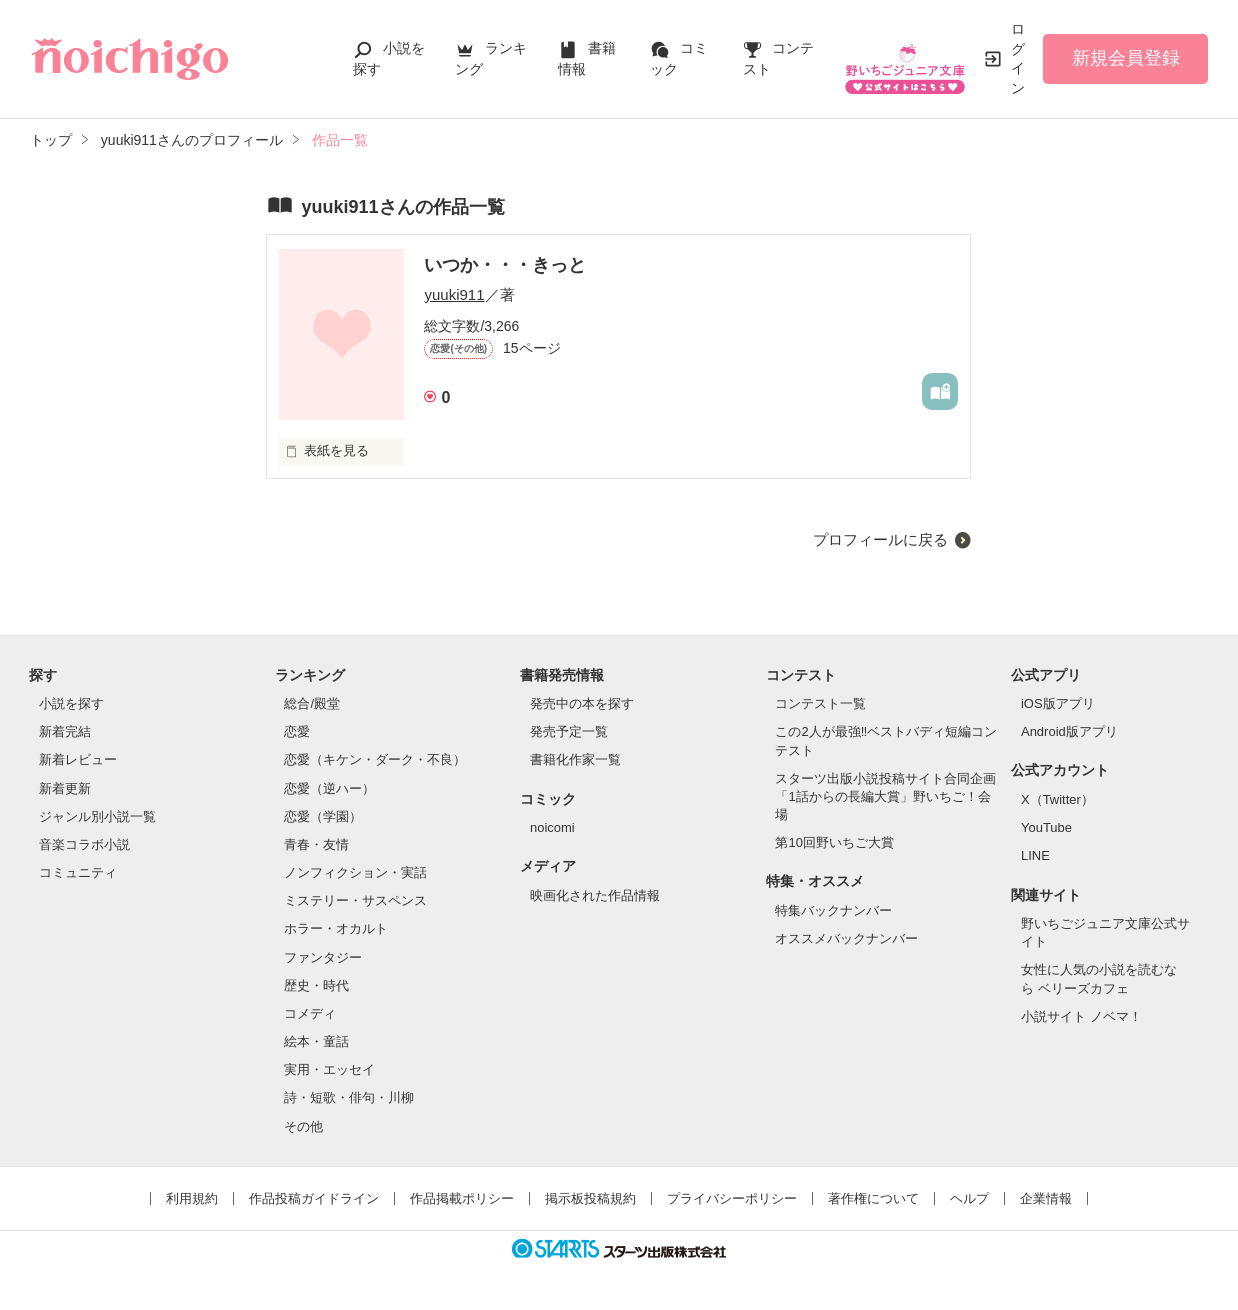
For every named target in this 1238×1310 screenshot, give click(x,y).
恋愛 (297, 731)
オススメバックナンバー (846, 938)
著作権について (873, 1198)
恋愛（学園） (323, 816)
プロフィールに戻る (880, 539)
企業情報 (1046, 1198)
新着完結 (65, 731)
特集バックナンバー (833, 910)
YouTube (1046, 827)
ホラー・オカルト (336, 928)
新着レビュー (78, 759)
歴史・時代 (316, 985)
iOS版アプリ (1058, 703)
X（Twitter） (1057, 799)
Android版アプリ (1069, 731)
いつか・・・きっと (505, 265)
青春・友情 (316, 844)
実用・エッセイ (329, 1069)
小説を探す (71, 703)
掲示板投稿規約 (590, 1198)
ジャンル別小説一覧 (97, 816)
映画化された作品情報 (595, 895)
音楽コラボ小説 (84, 844)
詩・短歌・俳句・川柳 (349, 1097)
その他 (303, 1126)
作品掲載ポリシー (462, 1198)
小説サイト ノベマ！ (1081, 1016)
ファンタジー (323, 957)
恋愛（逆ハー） (329, 788)
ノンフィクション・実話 (355, 872)
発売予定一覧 (569, 731)
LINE (1035, 855)
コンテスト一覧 (820, 703)
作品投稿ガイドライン (314, 1198)
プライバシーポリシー (732, 1198)
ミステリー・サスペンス (355, 900)
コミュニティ (78, 872)
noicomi (552, 827)
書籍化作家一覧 (575, 759)
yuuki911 (454, 294)
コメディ (310, 1013)
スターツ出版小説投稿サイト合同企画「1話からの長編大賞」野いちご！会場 (885, 796)
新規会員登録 (1126, 58)
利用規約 (192, 1198)
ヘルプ (969, 1198)
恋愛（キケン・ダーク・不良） (375, 759)
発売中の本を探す (582, 703)
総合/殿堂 (312, 703)
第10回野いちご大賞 (834, 842)
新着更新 (65, 788)
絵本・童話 (316, 1041)
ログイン (1018, 58)
